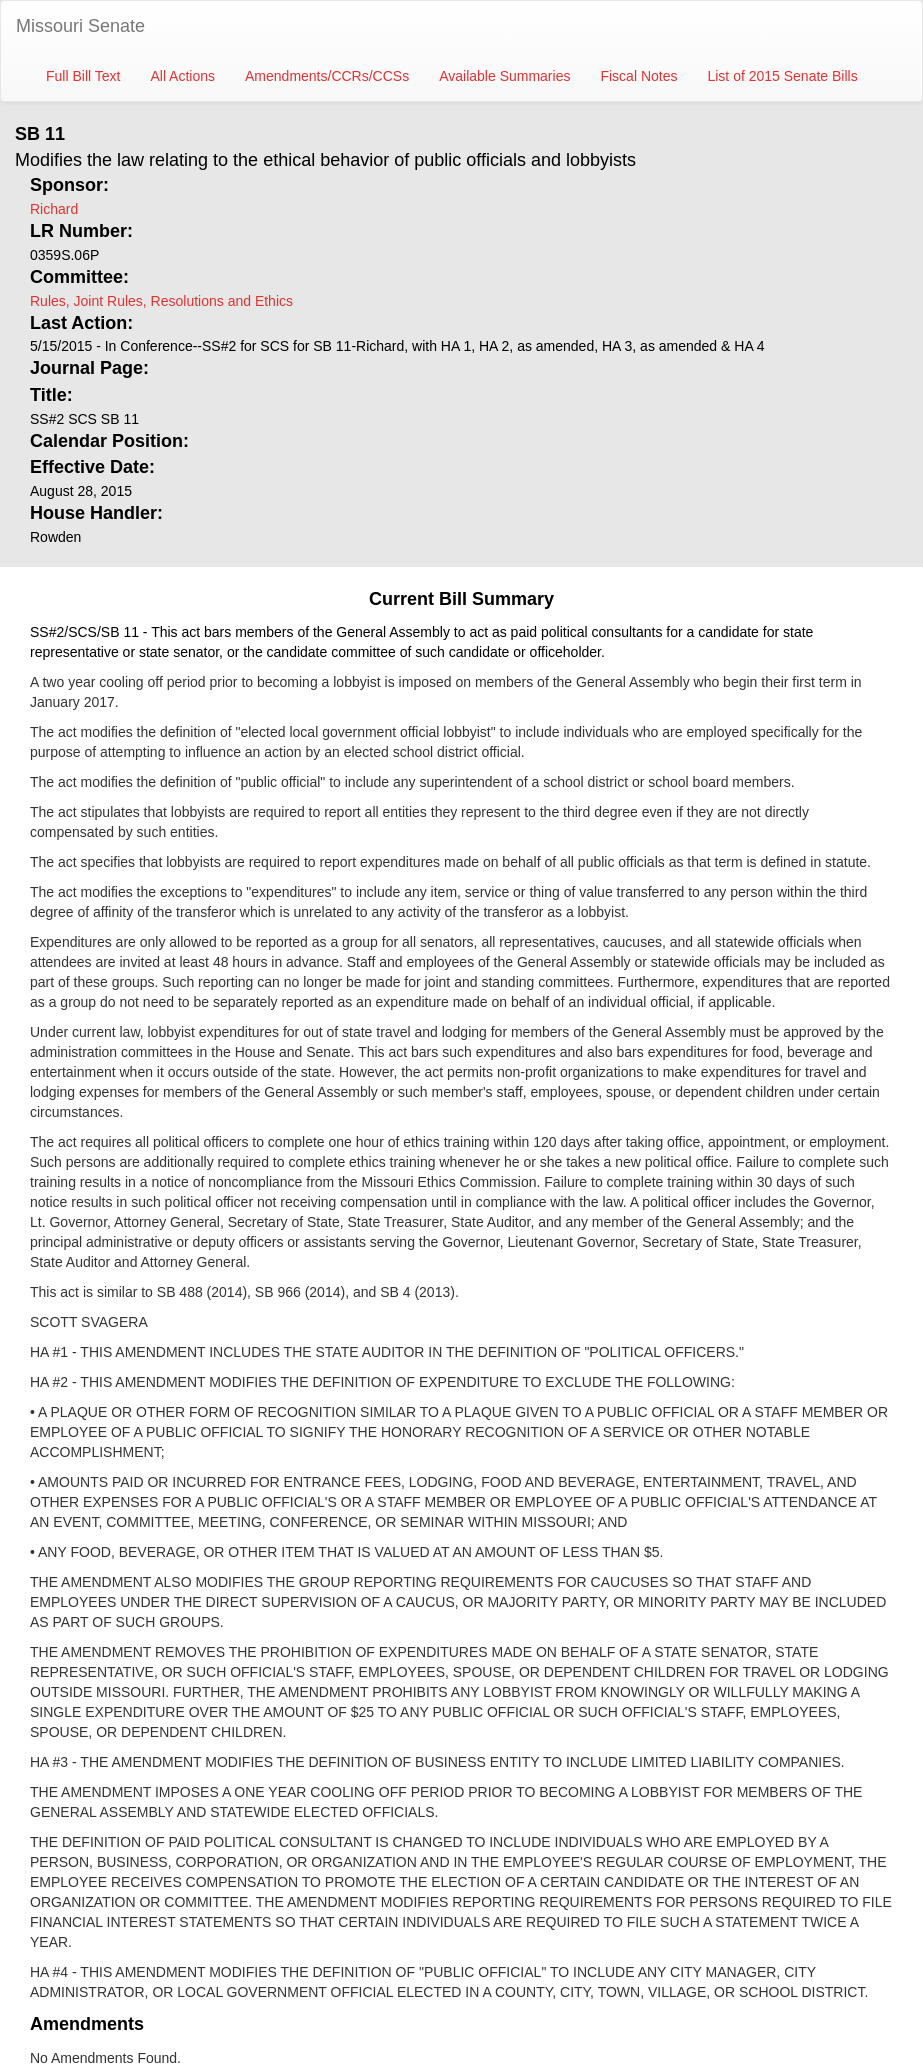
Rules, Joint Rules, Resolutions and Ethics (161, 301)
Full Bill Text (83, 76)
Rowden (55, 537)
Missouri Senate (80, 26)
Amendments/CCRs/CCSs (327, 76)
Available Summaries (504, 76)
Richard (54, 209)
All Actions (182, 76)
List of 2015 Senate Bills (782, 76)
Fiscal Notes (638, 76)
